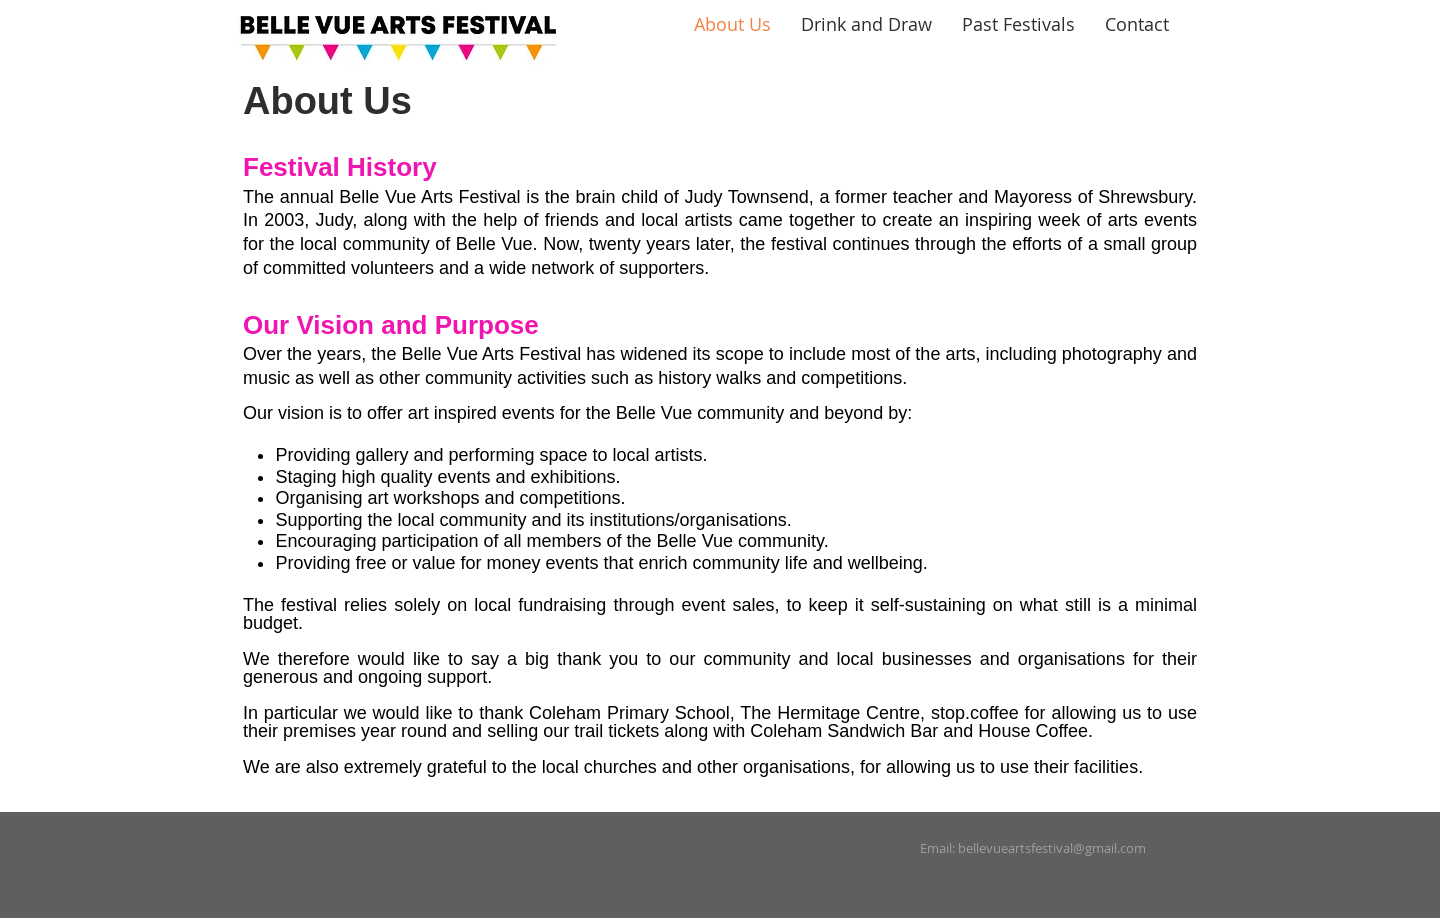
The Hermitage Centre (830, 713)
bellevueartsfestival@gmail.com (1052, 848)
